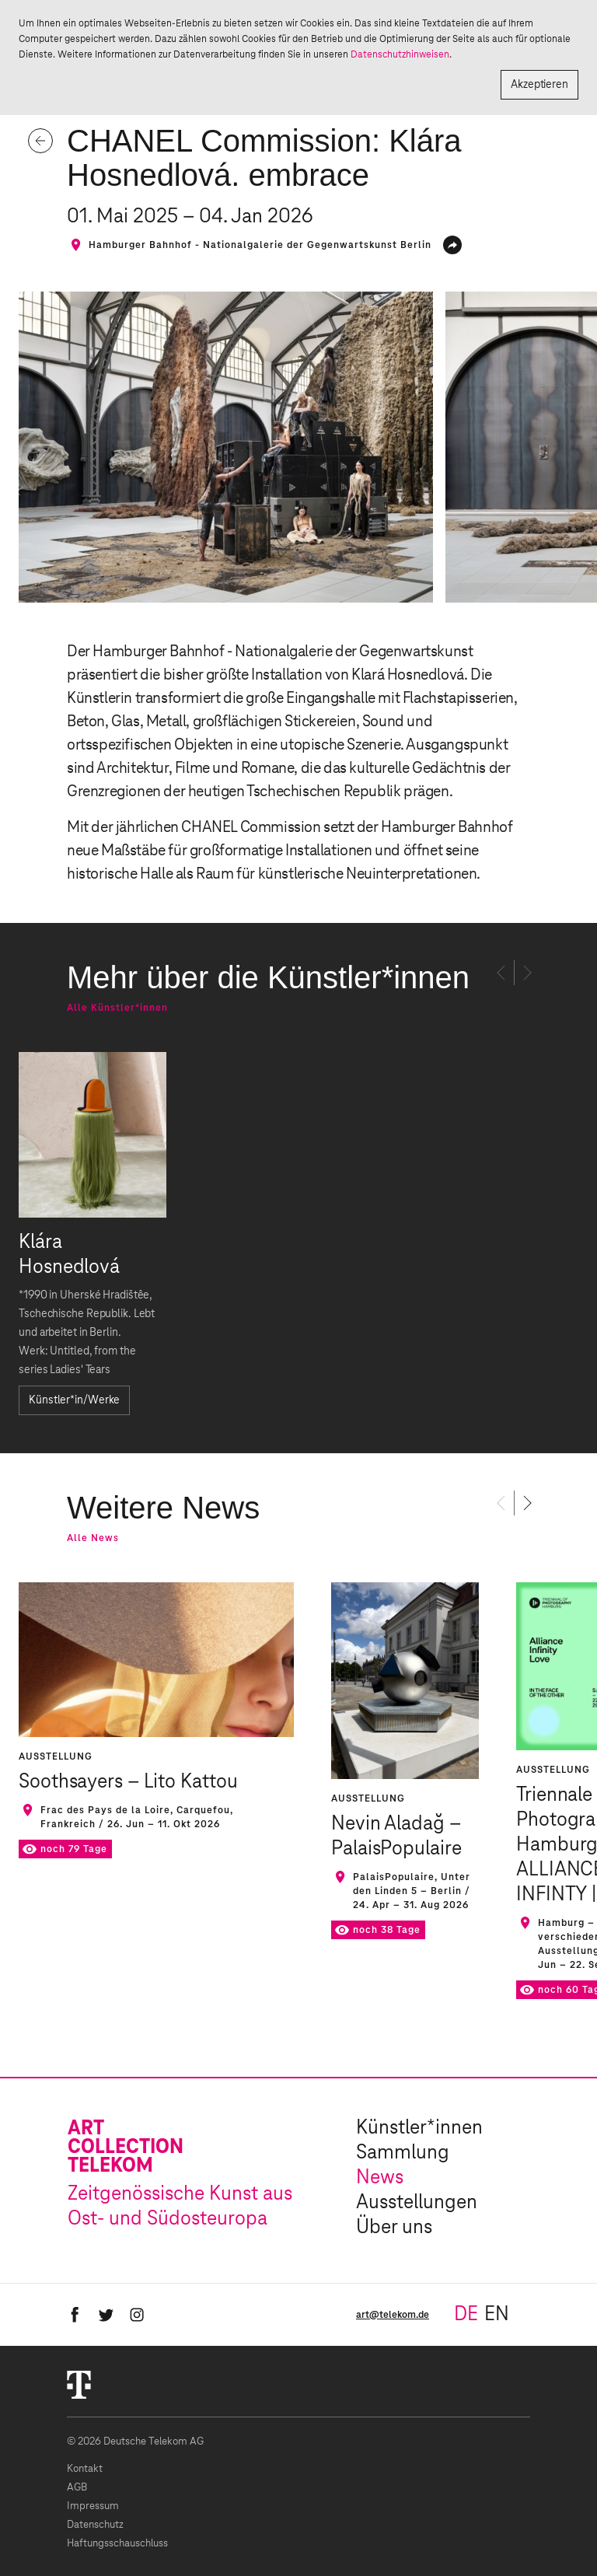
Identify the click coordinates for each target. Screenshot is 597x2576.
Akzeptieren (539, 85)
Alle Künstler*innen (117, 1007)
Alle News (93, 1538)
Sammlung (402, 2153)
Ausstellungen (416, 2203)
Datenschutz (95, 2525)
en (496, 2315)
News (379, 2178)
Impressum (93, 2506)
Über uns (394, 2228)
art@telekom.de (392, 2314)
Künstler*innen (419, 2128)
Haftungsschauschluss (117, 2544)
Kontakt (85, 2469)
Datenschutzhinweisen (400, 54)
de (466, 2315)
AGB (77, 2488)
